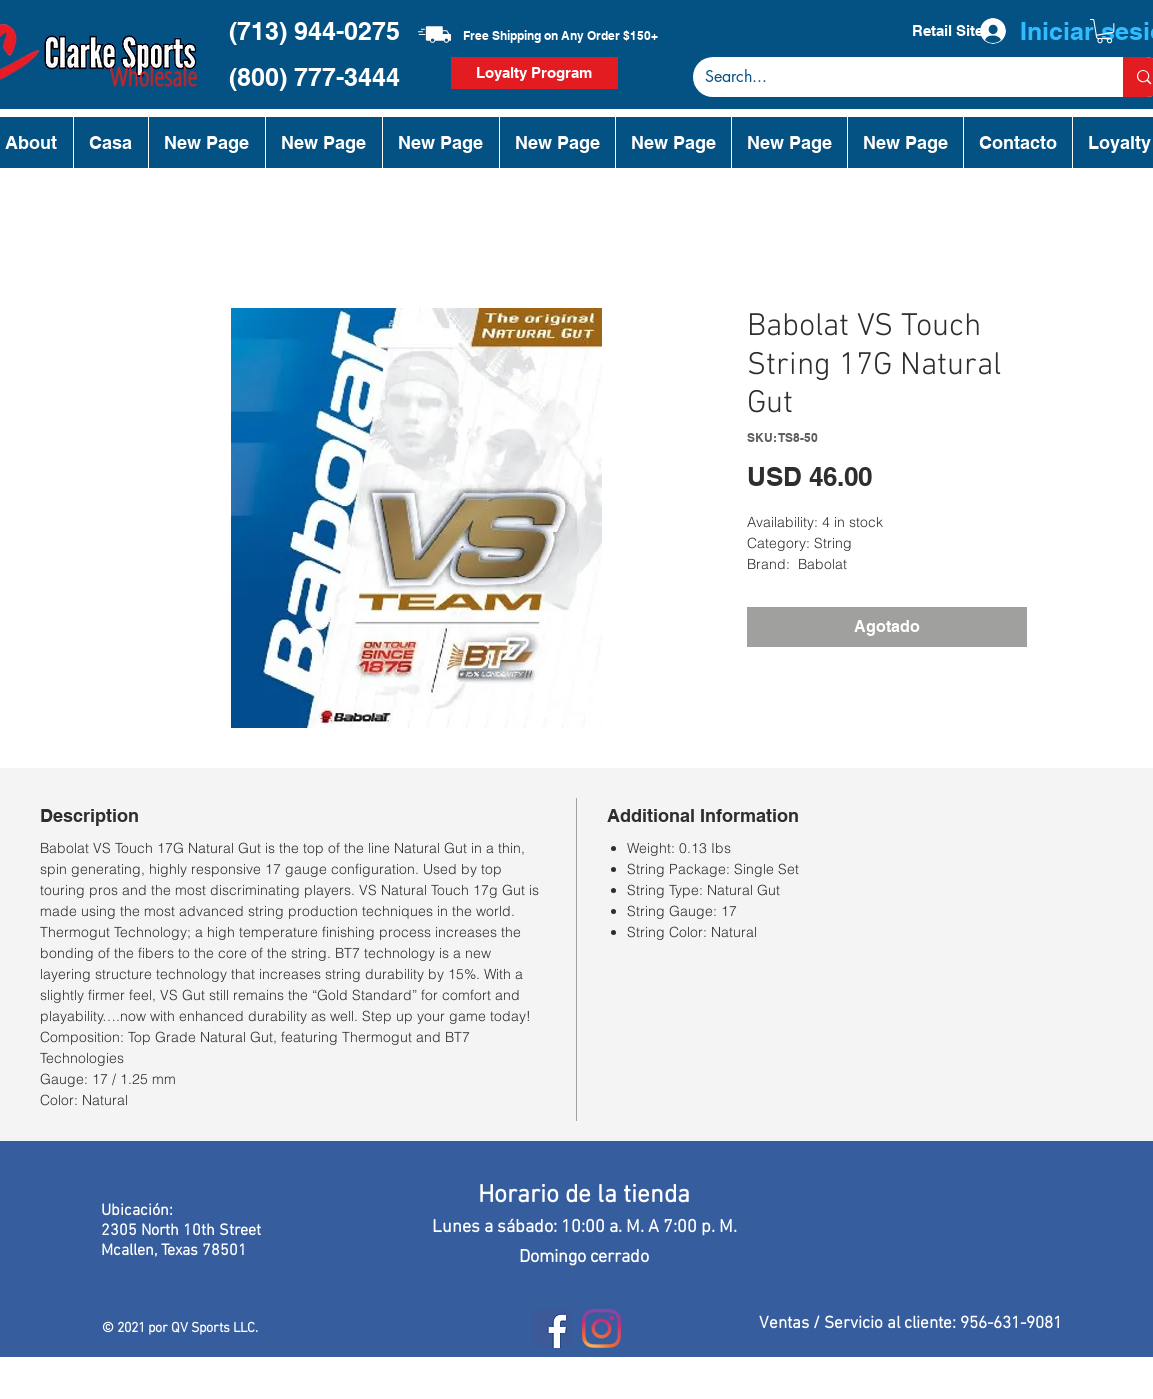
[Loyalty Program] (534, 73)
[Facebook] (552, 1328)
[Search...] (893, 77)
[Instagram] (601, 1328)
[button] (1104, 31)
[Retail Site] (948, 31)
